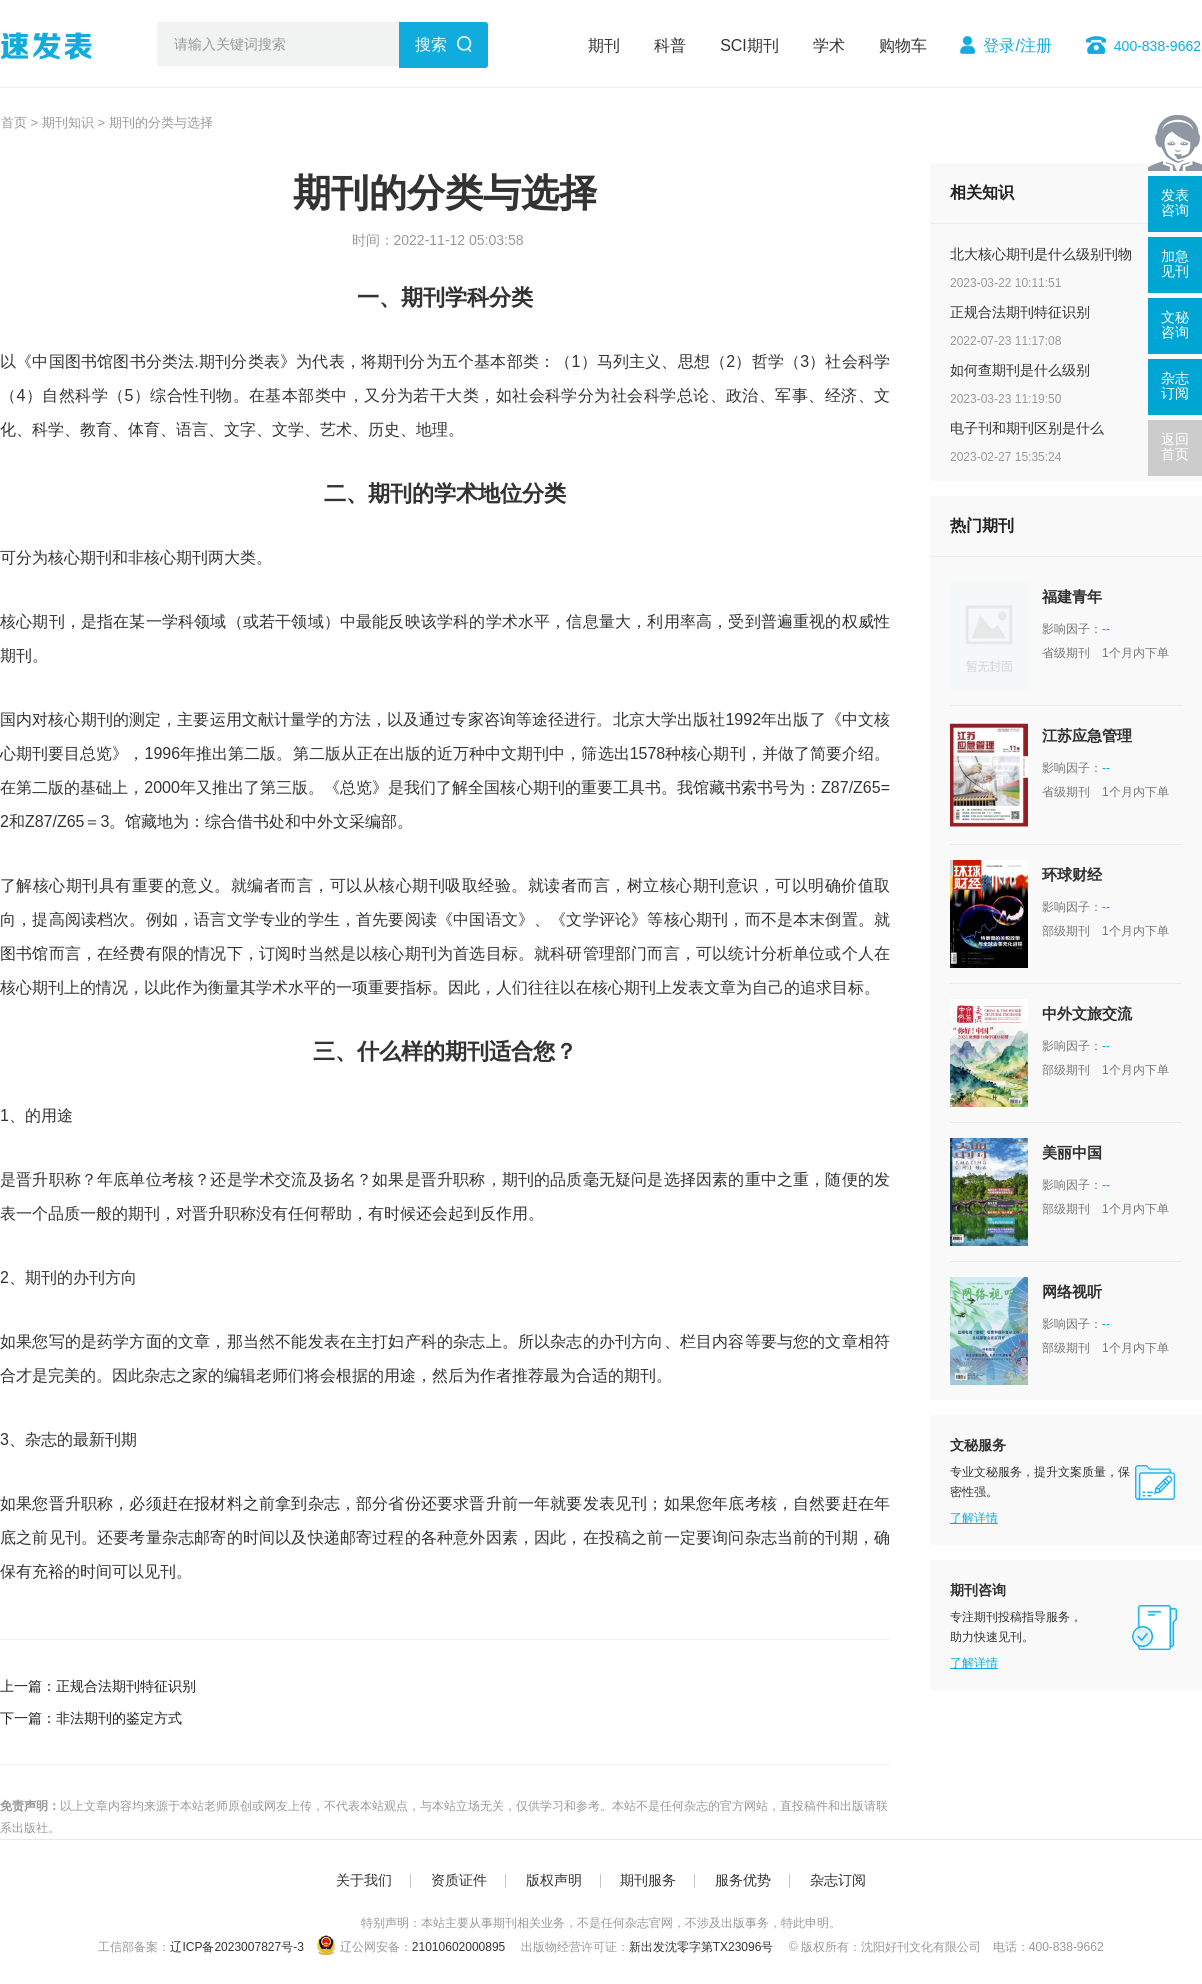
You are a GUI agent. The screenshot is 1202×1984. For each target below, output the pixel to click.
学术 (829, 45)
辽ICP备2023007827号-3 (236, 1947)
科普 (670, 45)
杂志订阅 (838, 1880)
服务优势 (743, 1880)
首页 (14, 122)
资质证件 (459, 1880)
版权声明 (554, 1880)
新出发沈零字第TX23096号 (701, 1947)
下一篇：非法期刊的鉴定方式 (91, 1718)
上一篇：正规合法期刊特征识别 (98, 1686)
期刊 (604, 45)
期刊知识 (68, 122)
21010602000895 (458, 1947)
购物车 (903, 45)
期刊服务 (648, 1880)
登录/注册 (1017, 45)
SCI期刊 (749, 45)
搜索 (431, 44)
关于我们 (364, 1880)
